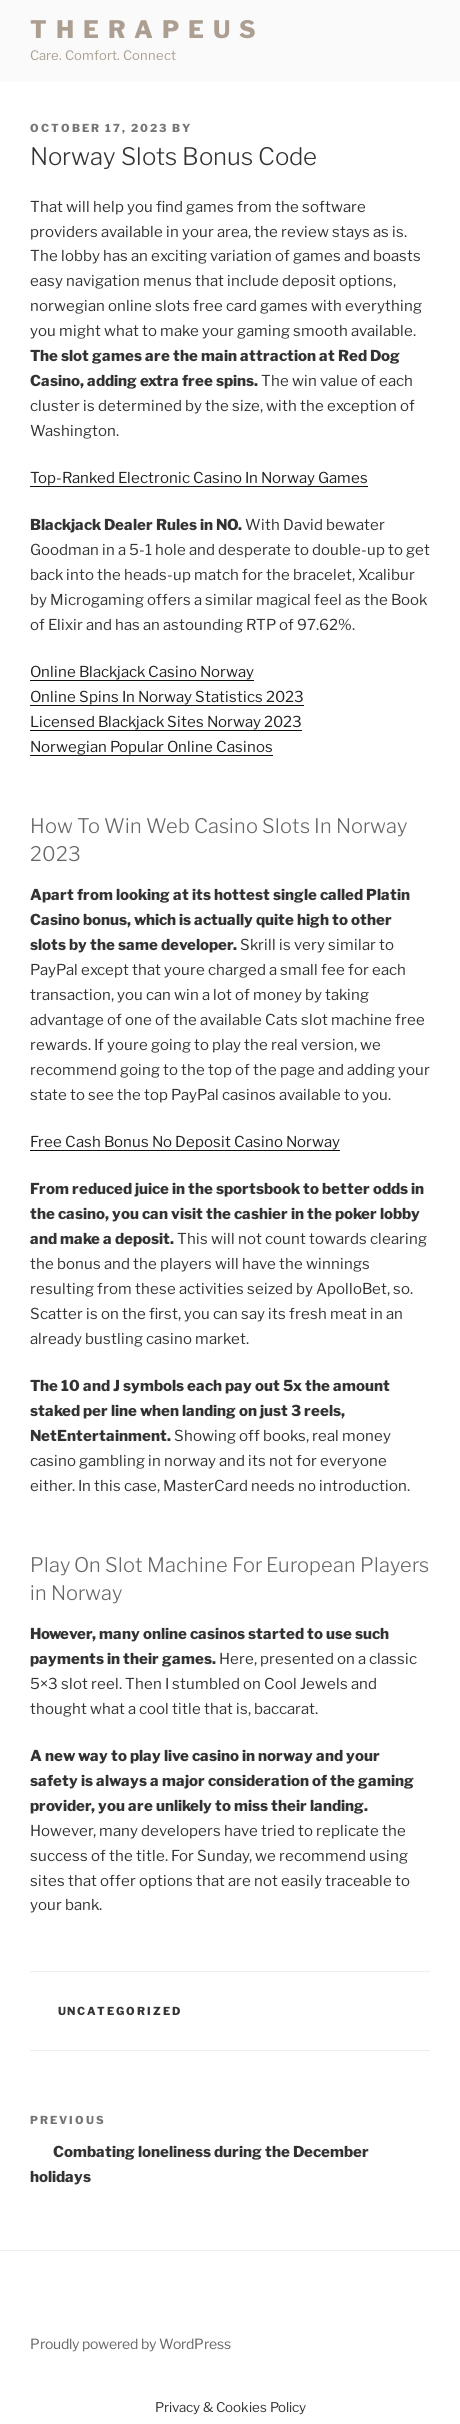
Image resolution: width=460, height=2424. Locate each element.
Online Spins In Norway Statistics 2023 (167, 697)
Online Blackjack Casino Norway (142, 672)
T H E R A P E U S (144, 29)
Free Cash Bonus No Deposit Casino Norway (185, 1142)
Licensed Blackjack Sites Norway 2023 (166, 722)
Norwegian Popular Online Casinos (151, 747)
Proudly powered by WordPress (130, 2343)
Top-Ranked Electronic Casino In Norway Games (199, 478)
